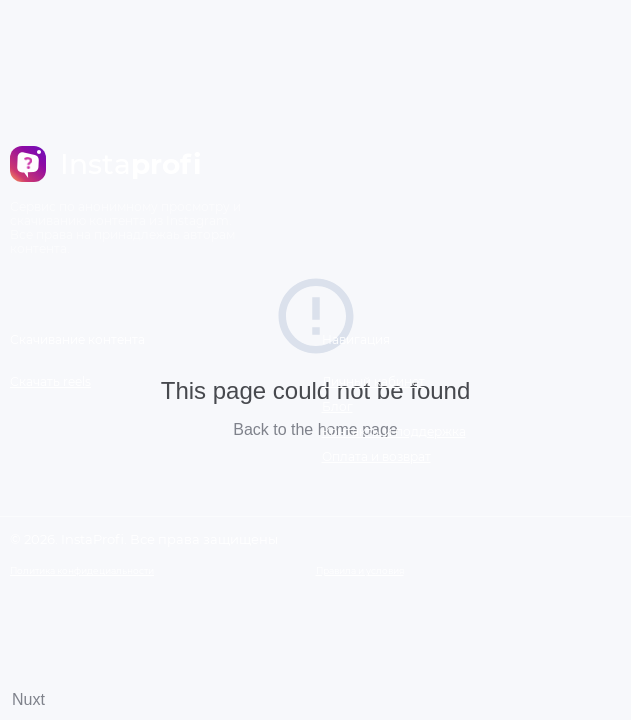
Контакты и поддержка (394, 431)
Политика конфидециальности (82, 570)
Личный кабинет (373, 381)
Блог (337, 406)
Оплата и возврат (376, 456)
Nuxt (28, 699)
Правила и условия (360, 570)
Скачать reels (50, 381)
